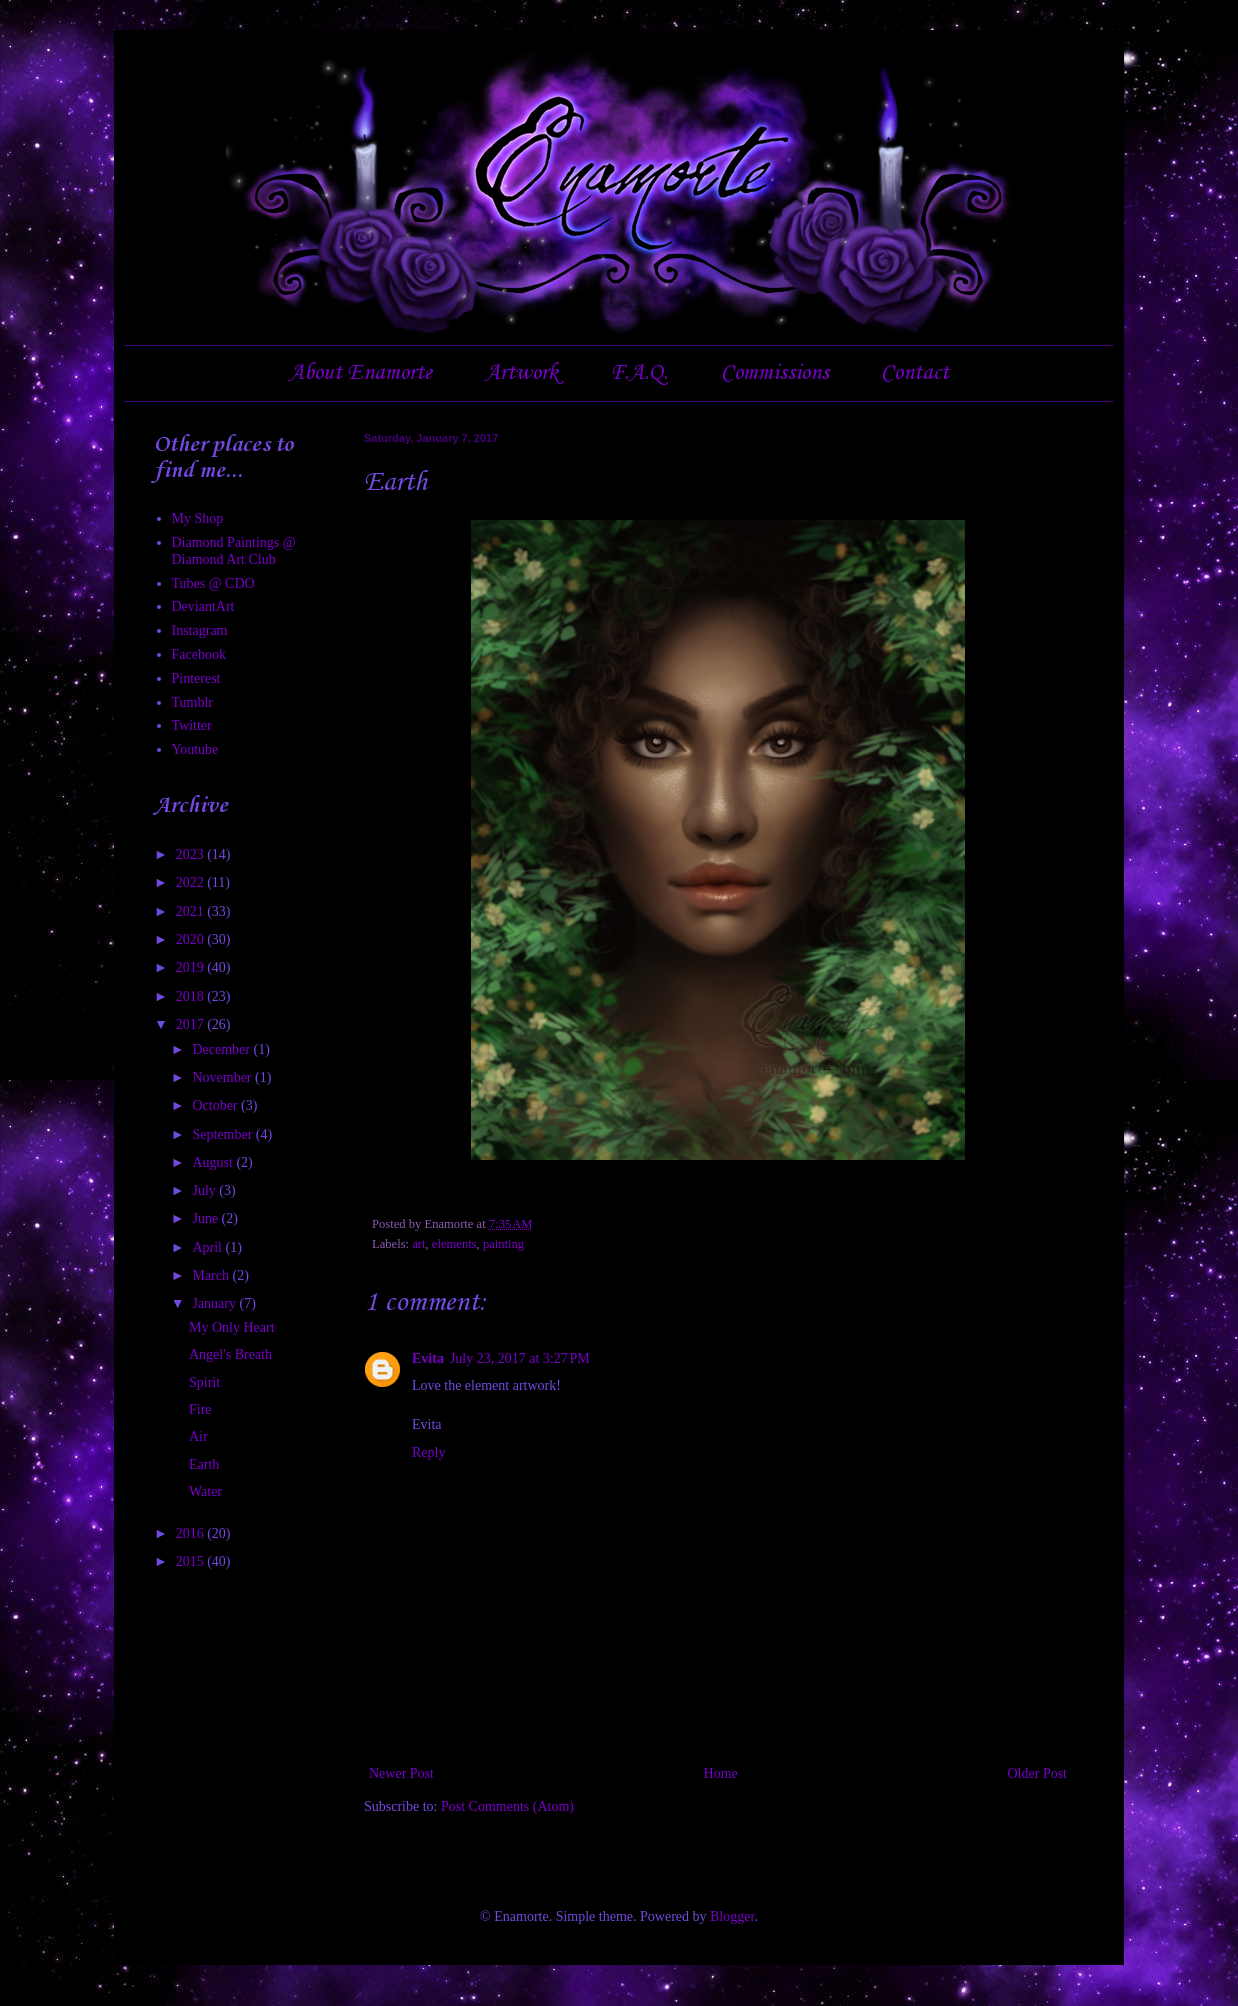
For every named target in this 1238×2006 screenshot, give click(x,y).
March (212, 1275)
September (223, 1134)
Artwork (521, 373)
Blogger (732, 1916)
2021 (192, 911)
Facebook (199, 654)
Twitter (192, 725)
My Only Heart (232, 1327)
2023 (192, 854)
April (208, 1247)
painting (503, 1244)
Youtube (195, 749)
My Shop (198, 518)
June (206, 1218)
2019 (192, 967)
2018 (192, 996)
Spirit (204, 1382)
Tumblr (193, 702)
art (418, 1244)
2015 (192, 1561)
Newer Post (401, 1773)
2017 (192, 1024)
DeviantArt (203, 606)
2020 (192, 939)
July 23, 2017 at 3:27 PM (520, 1358)
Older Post (1038, 1773)
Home (721, 1773)
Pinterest (196, 678)
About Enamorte (360, 373)
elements (454, 1244)
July (205, 1190)
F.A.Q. (639, 373)
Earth (204, 1464)
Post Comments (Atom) (507, 1806)
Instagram (200, 630)
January (215, 1303)
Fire (200, 1409)
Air (198, 1436)
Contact (915, 373)
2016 (192, 1533)
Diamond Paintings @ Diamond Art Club (234, 551)
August (214, 1162)
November (223, 1077)
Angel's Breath (230, 1354)
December (222, 1049)
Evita (428, 1358)
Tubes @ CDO (213, 583)
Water (205, 1491)
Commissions (775, 373)
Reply (428, 1452)
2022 (192, 882)
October (216, 1105)
